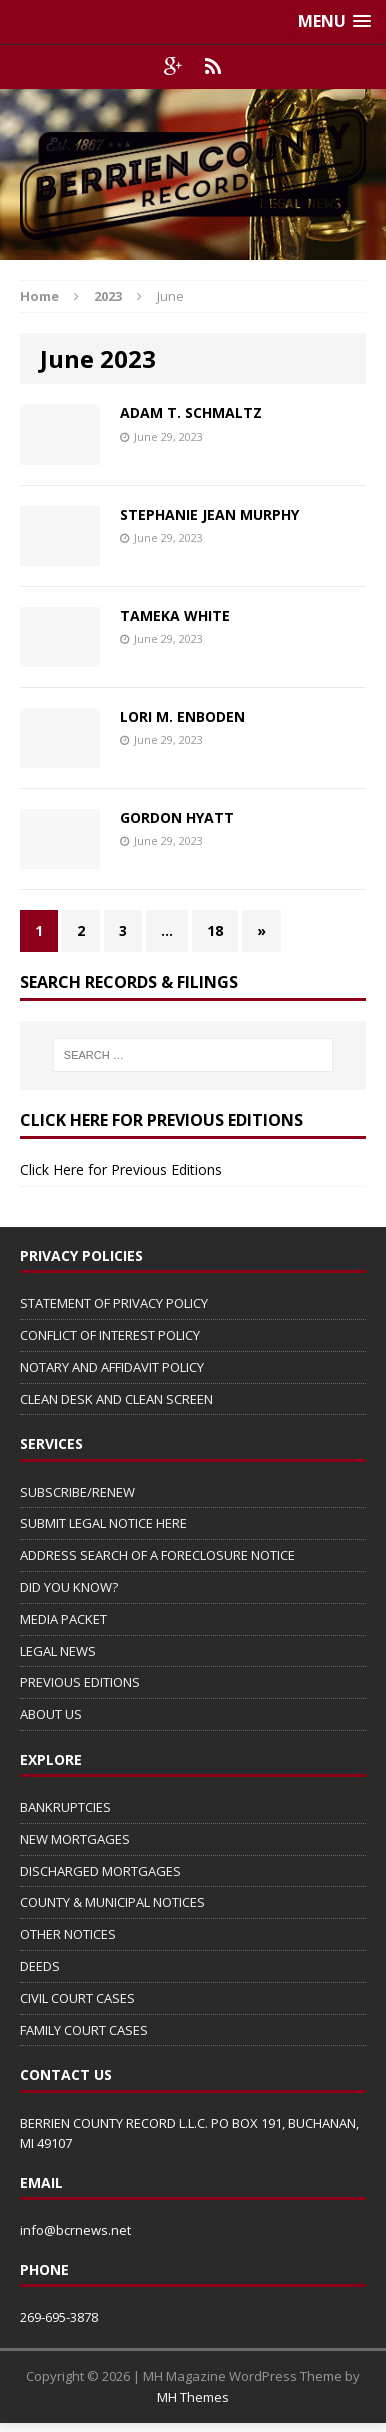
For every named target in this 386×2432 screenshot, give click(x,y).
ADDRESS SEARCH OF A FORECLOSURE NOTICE (157, 1555)
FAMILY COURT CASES (84, 2030)
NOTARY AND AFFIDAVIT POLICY (112, 1367)
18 (215, 930)
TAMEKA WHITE (175, 615)
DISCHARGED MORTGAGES (100, 1871)
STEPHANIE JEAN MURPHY (209, 514)
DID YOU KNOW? (69, 1587)
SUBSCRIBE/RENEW (77, 1492)
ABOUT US (51, 1714)
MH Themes (193, 2397)
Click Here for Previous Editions (121, 1169)
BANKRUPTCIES (65, 1807)
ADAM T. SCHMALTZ (191, 412)
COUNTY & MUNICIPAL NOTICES (112, 1902)
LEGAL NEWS (58, 1651)
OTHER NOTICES (68, 1934)
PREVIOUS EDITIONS (80, 1682)
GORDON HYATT (177, 817)
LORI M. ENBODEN (182, 716)
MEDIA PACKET (63, 1619)
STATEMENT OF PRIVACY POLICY (114, 1303)
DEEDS (40, 1966)
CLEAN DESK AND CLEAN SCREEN (116, 1399)
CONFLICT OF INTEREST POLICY (110, 1335)
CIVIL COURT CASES (77, 1998)
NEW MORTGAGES (75, 1839)
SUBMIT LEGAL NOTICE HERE (103, 1523)
